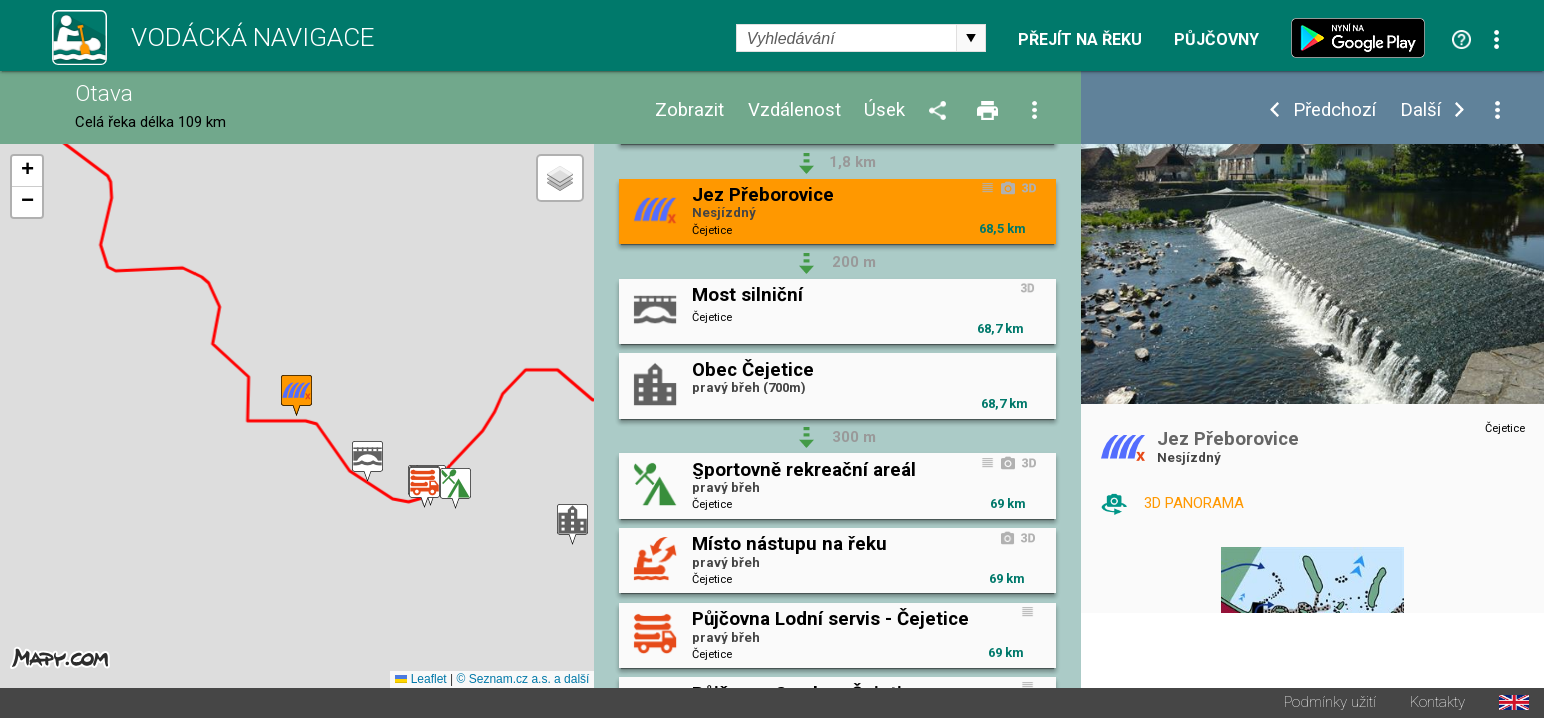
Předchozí (1334, 110)
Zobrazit (689, 110)
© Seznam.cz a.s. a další (523, 681)
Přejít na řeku (1080, 40)
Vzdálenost (794, 110)
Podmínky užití (1330, 704)
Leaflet (420, 681)
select (971, 38)
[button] (367, 462)
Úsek (884, 110)
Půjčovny (1216, 40)
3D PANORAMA (1194, 503)
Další (1420, 110)
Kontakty (1437, 704)
